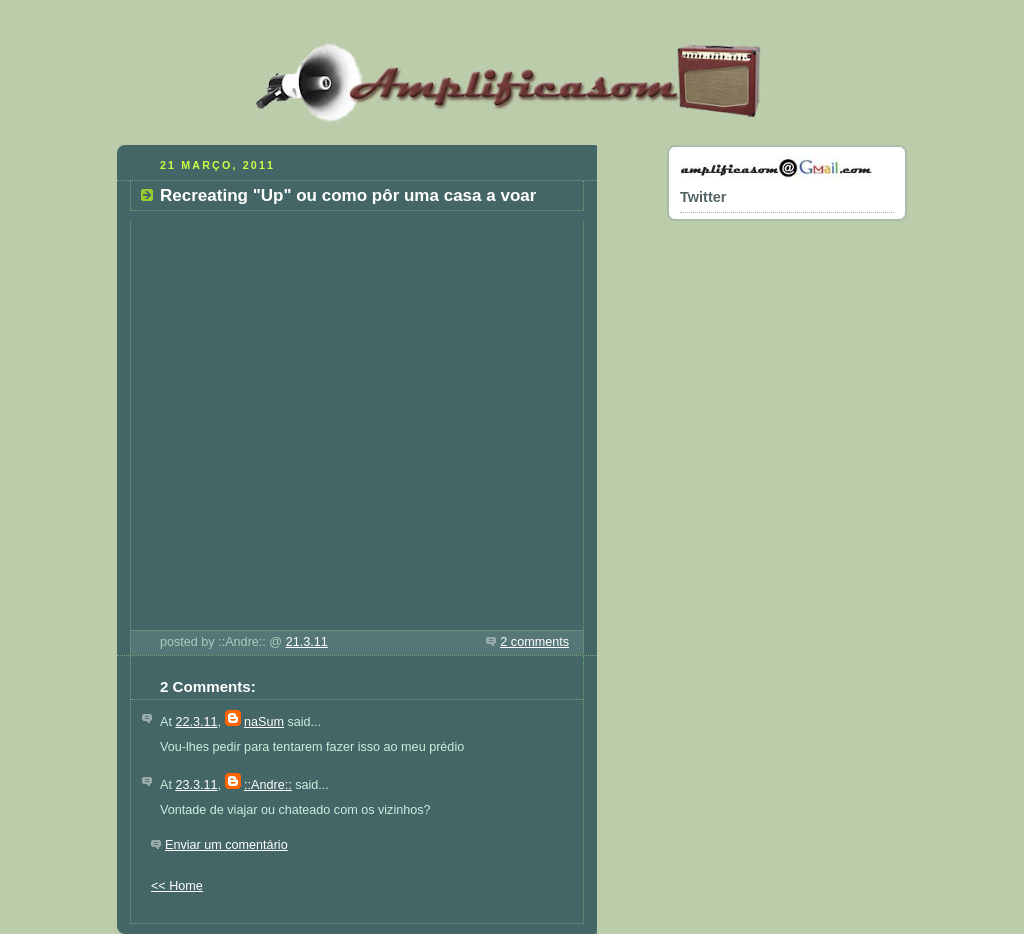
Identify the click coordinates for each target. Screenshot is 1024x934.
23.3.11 (196, 785)
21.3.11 (307, 642)
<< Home (177, 886)
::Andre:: (268, 785)
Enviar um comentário (226, 845)
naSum (264, 722)
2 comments (534, 642)
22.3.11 (196, 722)
